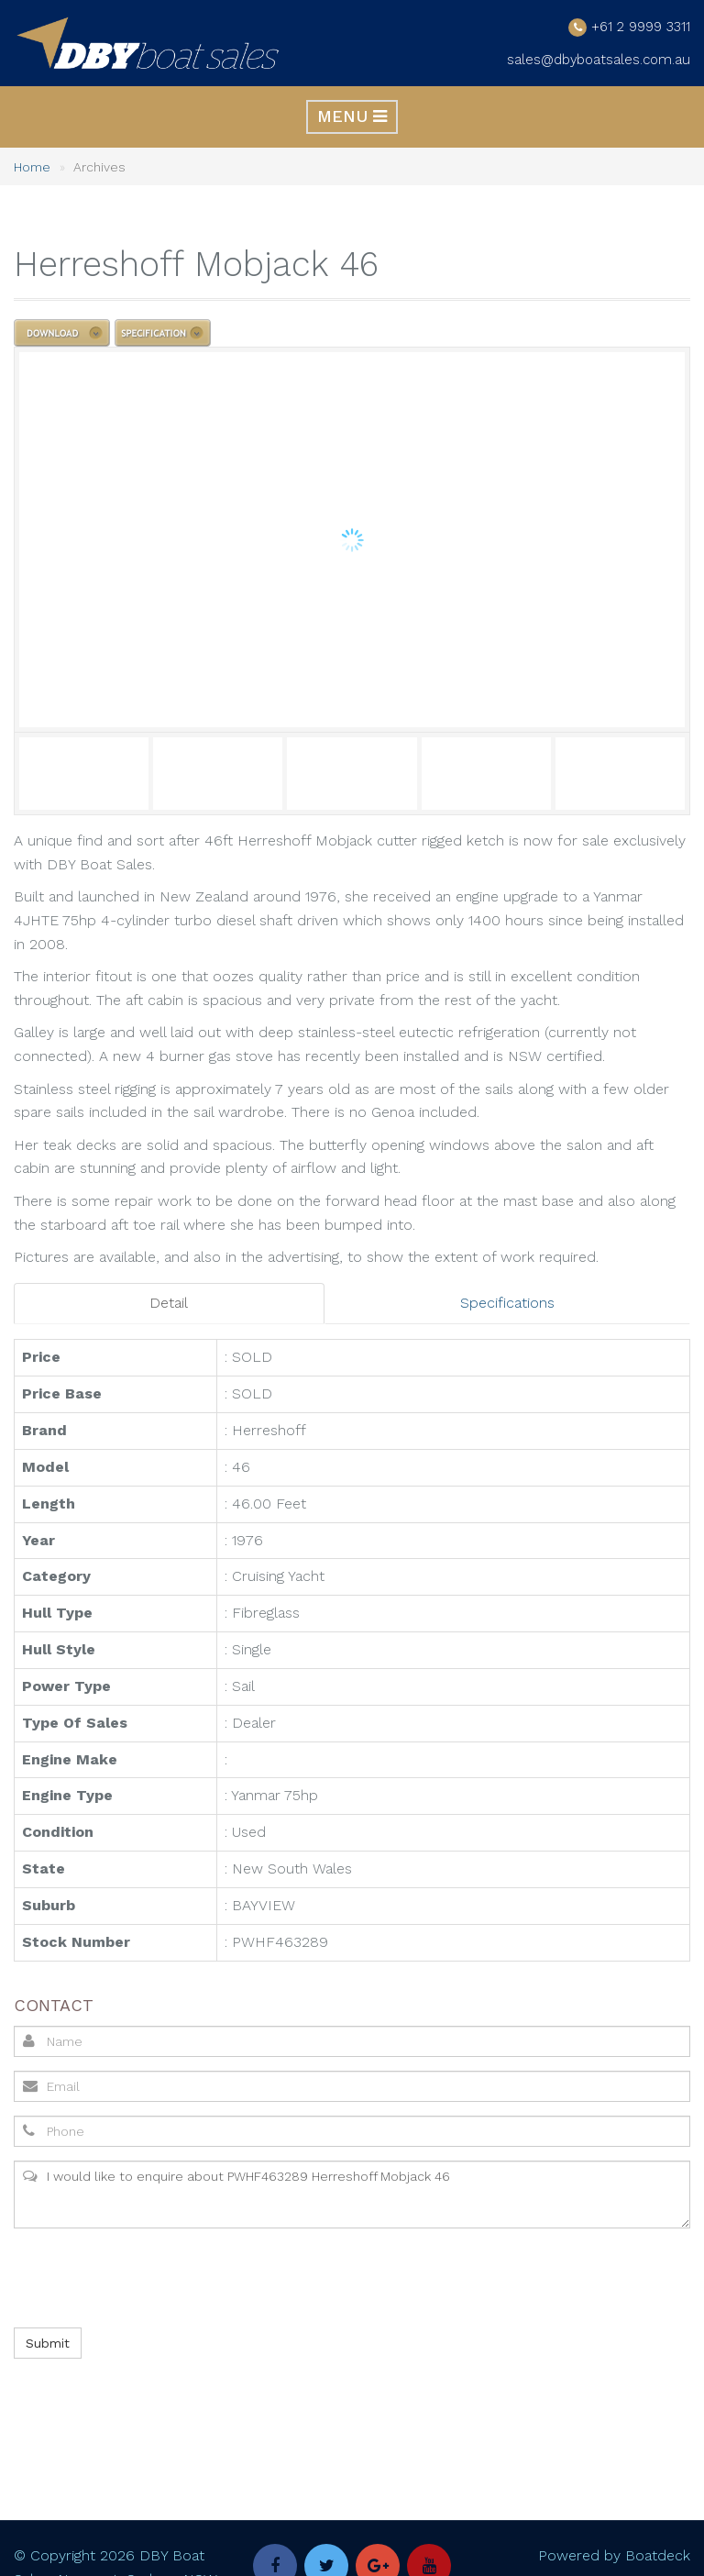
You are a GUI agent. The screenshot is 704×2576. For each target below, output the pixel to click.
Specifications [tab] (507, 1304)
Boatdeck (657, 2557)
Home (32, 168)
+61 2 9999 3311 (637, 27)
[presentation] (151, 2278)
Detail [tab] (168, 1304)
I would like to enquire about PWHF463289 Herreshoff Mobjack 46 (352, 2194)
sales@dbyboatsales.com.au (595, 60)
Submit (48, 2343)
